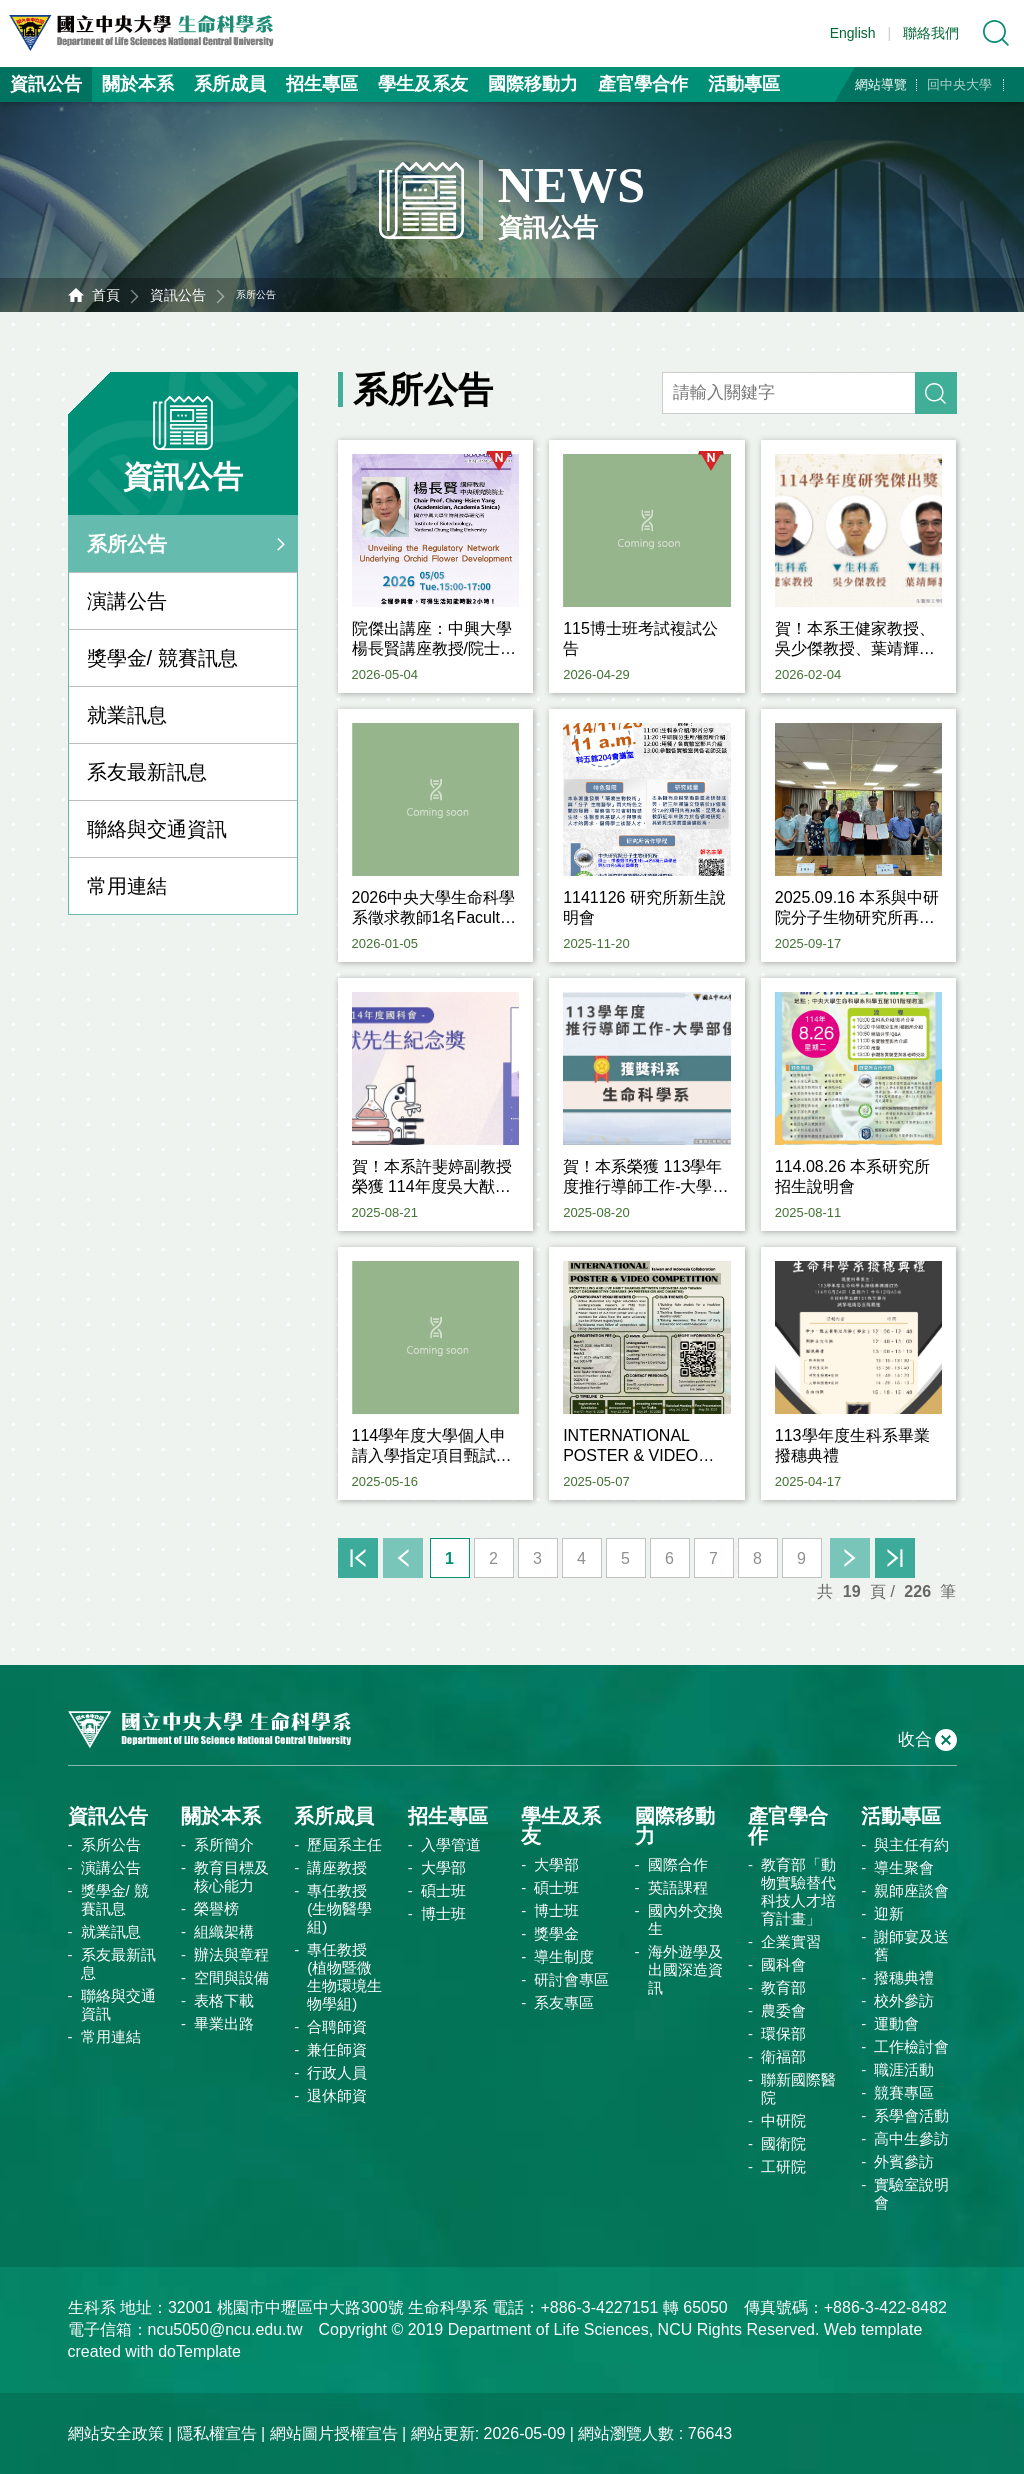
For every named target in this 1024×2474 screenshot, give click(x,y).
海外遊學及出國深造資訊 (685, 1969)
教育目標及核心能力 (231, 1876)
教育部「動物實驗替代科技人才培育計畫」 (798, 1891)
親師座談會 (911, 1890)
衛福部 (783, 2056)
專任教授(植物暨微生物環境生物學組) (344, 1976)
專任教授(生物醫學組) (339, 1908)
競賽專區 (904, 2092)
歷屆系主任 (344, 1844)
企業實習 (791, 1941)
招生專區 (322, 84)
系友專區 (564, 2002)
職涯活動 (904, 2069)
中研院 (783, 2120)
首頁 (106, 295)
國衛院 (783, 2143)
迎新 (889, 1913)
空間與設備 (231, 1977)
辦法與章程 (231, 1954)
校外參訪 (904, 2000)
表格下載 (224, 2000)
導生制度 (564, 1956)
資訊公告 (46, 84)
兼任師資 (337, 2049)
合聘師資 (337, 2026)
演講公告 (127, 601)
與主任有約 (911, 1844)
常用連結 (127, 886)
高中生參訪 (911, 2138)
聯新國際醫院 (798, 2088)
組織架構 (224, 1931)
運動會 (896, 2023)
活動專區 (744, 84)
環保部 (783, 2033)
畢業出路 (224, 2023)
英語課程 (678, 1887)
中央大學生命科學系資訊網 (151, 33)
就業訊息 (127, 715)
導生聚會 (904, 1867)
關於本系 (138, 84)
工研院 (783, 2166)
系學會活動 (911, 2115)
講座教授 (337, 1867)
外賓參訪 (904, 2161)
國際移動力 (533, 84)
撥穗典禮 (904, 1977)
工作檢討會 (911, 2046)
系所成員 (230, 84)
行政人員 (337, 2072)
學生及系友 (423, 84)
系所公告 (127, 544)
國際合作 (678, 1864)
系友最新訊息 (147, 772)
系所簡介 (224, 1844)
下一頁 (850, 1558)
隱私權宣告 (217, 2433)
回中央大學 (959, 84)
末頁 (895, 1558)
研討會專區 (571, 1979)
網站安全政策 (116, 2433)
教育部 (783, 1987)
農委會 (783, 2010)
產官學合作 (643, 84)
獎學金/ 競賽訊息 (162, 658)
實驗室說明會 (911, 2193)
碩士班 (443, 1890)
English (853, 33)
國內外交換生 (685, 1919)
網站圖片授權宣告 (334, 2433)
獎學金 (556, 1933)
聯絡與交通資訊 (157, 829)
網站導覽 (881, 84)
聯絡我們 (931, 33)
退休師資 (337, 2095)
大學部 (443, 1867)
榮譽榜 (216, 1908)
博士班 (443, 1913)
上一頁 (403, 1558)
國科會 (783, 1964)
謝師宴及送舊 (911, 1945)
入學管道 (451, 1844)
